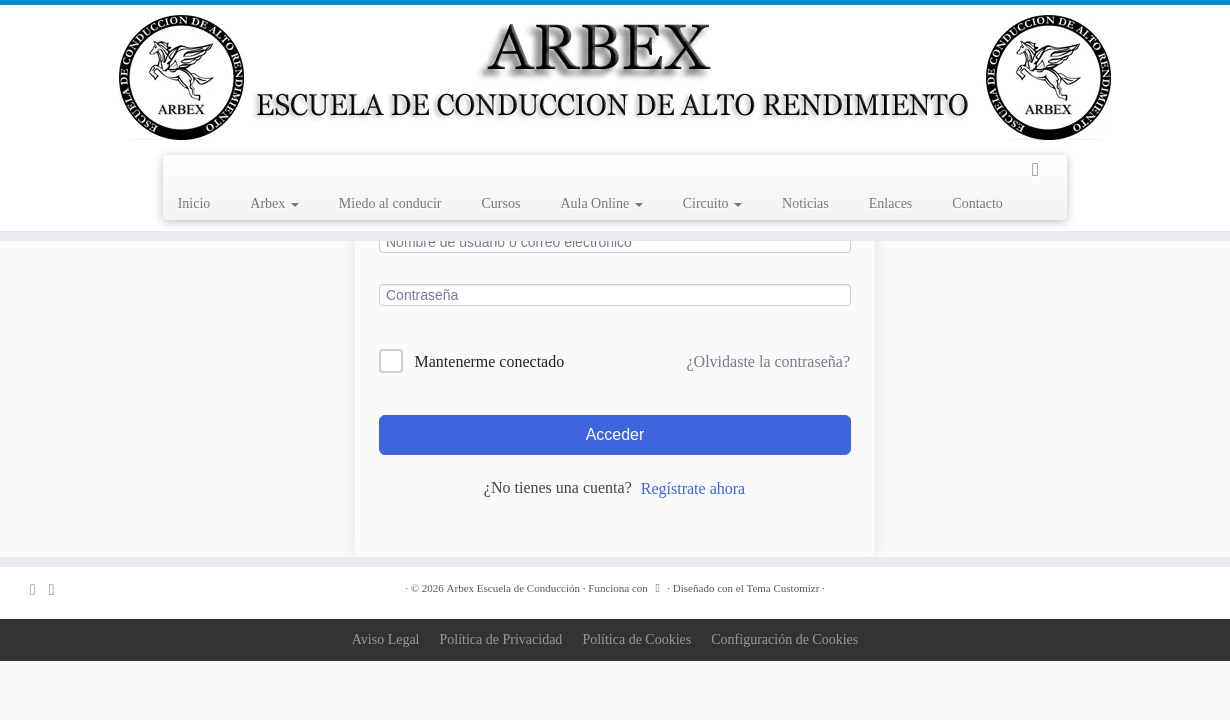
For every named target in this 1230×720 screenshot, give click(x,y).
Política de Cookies (636, 639)
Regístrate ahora (693, 488)
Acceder (615, 434)
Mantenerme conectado (490, 361)
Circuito (712, 203)
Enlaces (891, 203)
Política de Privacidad (501, 639)
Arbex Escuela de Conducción (513, 588)
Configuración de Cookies (784, 639)
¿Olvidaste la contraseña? (768, 361)
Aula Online (601, 203)
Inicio (194, 203)
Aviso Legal (386, 639)
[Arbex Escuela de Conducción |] (615, 77)
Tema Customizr (782, 588)
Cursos (500, 203)
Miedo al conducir (390, 203)
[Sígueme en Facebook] (58, 589)
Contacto (977, 203)
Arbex (274, 203)
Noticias (805, 203)
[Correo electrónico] (39, 589)
